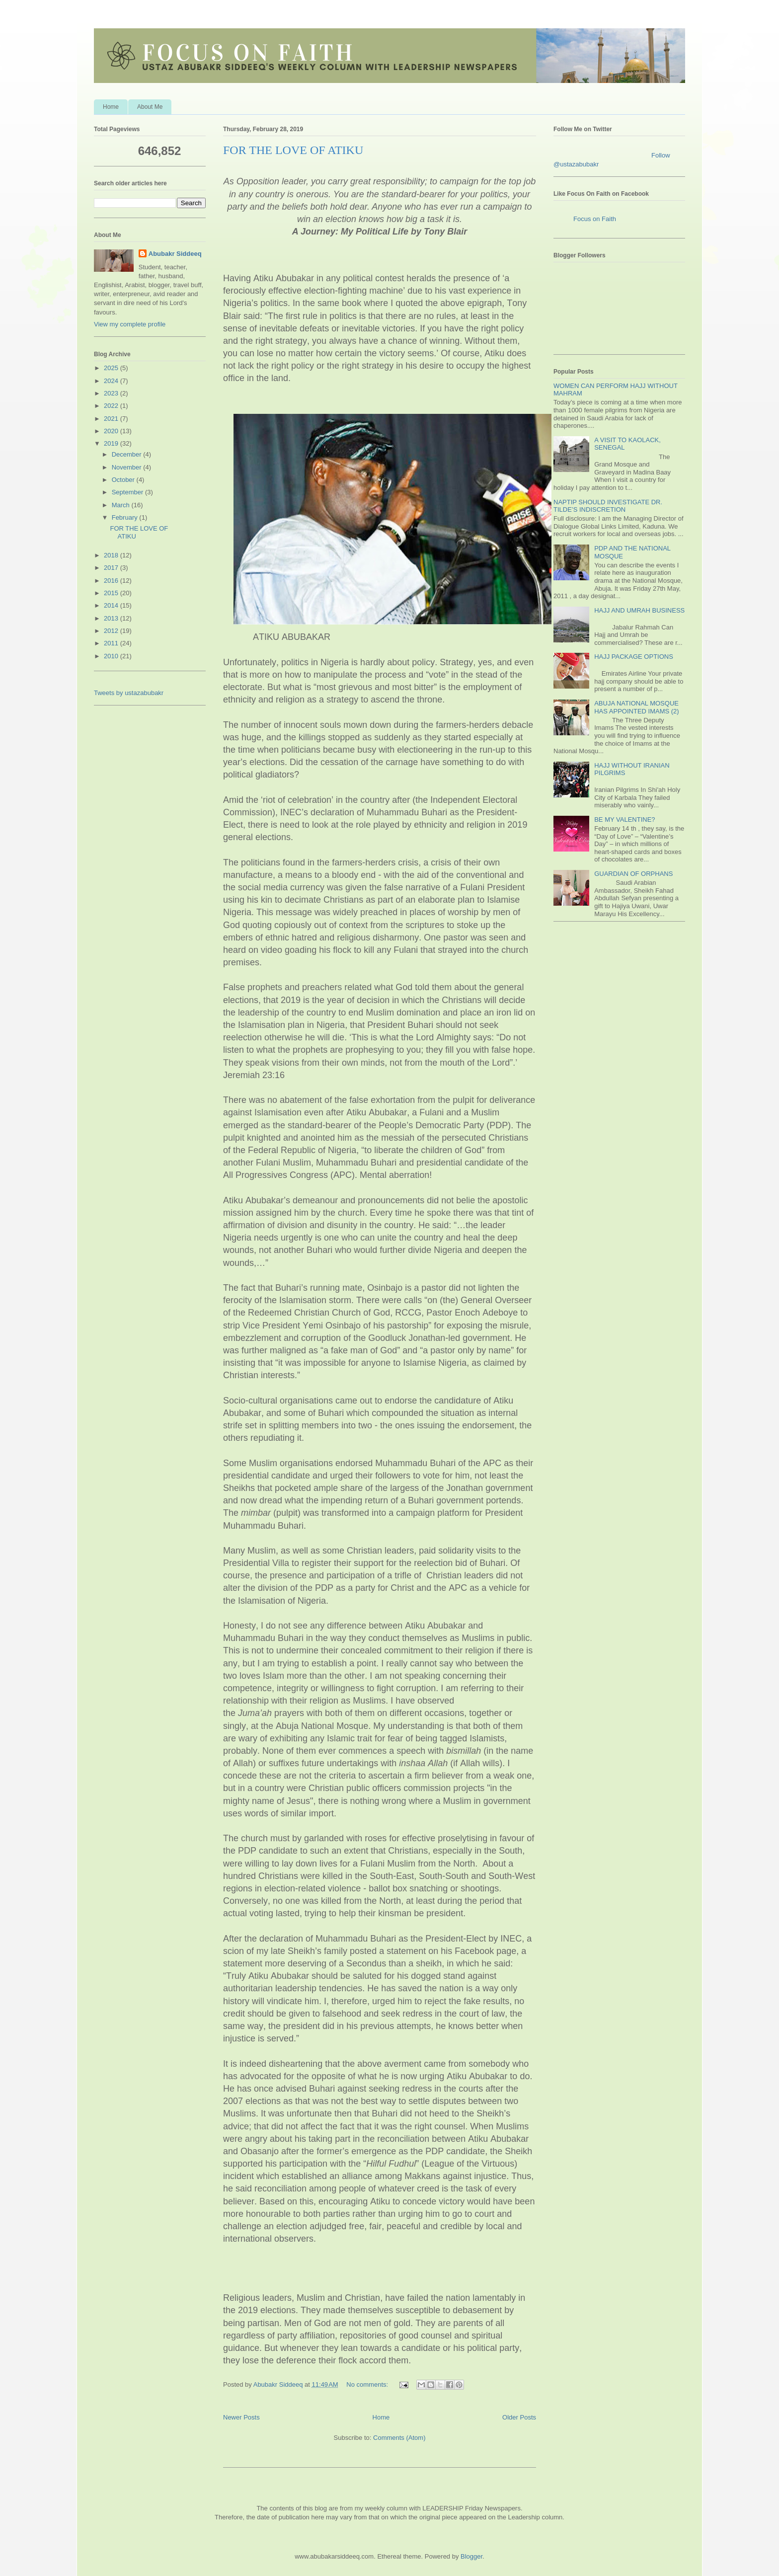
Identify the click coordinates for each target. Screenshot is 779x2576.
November (128, 467)
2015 (112, 593)
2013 (112, 618)
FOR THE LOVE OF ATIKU (293, 150)
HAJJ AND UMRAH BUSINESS (639, 610)
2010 (112, 656)
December (128, 454)
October (124, 479)
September (128, 492)
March (122, 505)
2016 (112, 580)
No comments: (368, 2384)
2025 (112, 368)
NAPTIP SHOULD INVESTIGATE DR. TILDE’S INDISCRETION (607, 506)
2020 (112, 431)
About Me (149, 106)
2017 (112, 567)
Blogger (471, 2556)
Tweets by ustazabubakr (128, 693)
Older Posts (519, 2417)
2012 (112, 630)
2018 (112, 555)
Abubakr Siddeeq (175, 253)
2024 (112, 381)
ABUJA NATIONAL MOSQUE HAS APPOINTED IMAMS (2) (636, 707)
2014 (112, 605)
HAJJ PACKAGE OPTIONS (633, 656)
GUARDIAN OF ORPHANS (633, 873)
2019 (112, 443)
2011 (112, 643)
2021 (112, 418)
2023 (112, 393)
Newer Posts (241, 2417)
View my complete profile (129, 324)
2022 (112, 405)
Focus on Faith (594, 219)
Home (111, 106)
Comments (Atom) (399, 2437)
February (126, 517)
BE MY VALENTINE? (624, 819)
